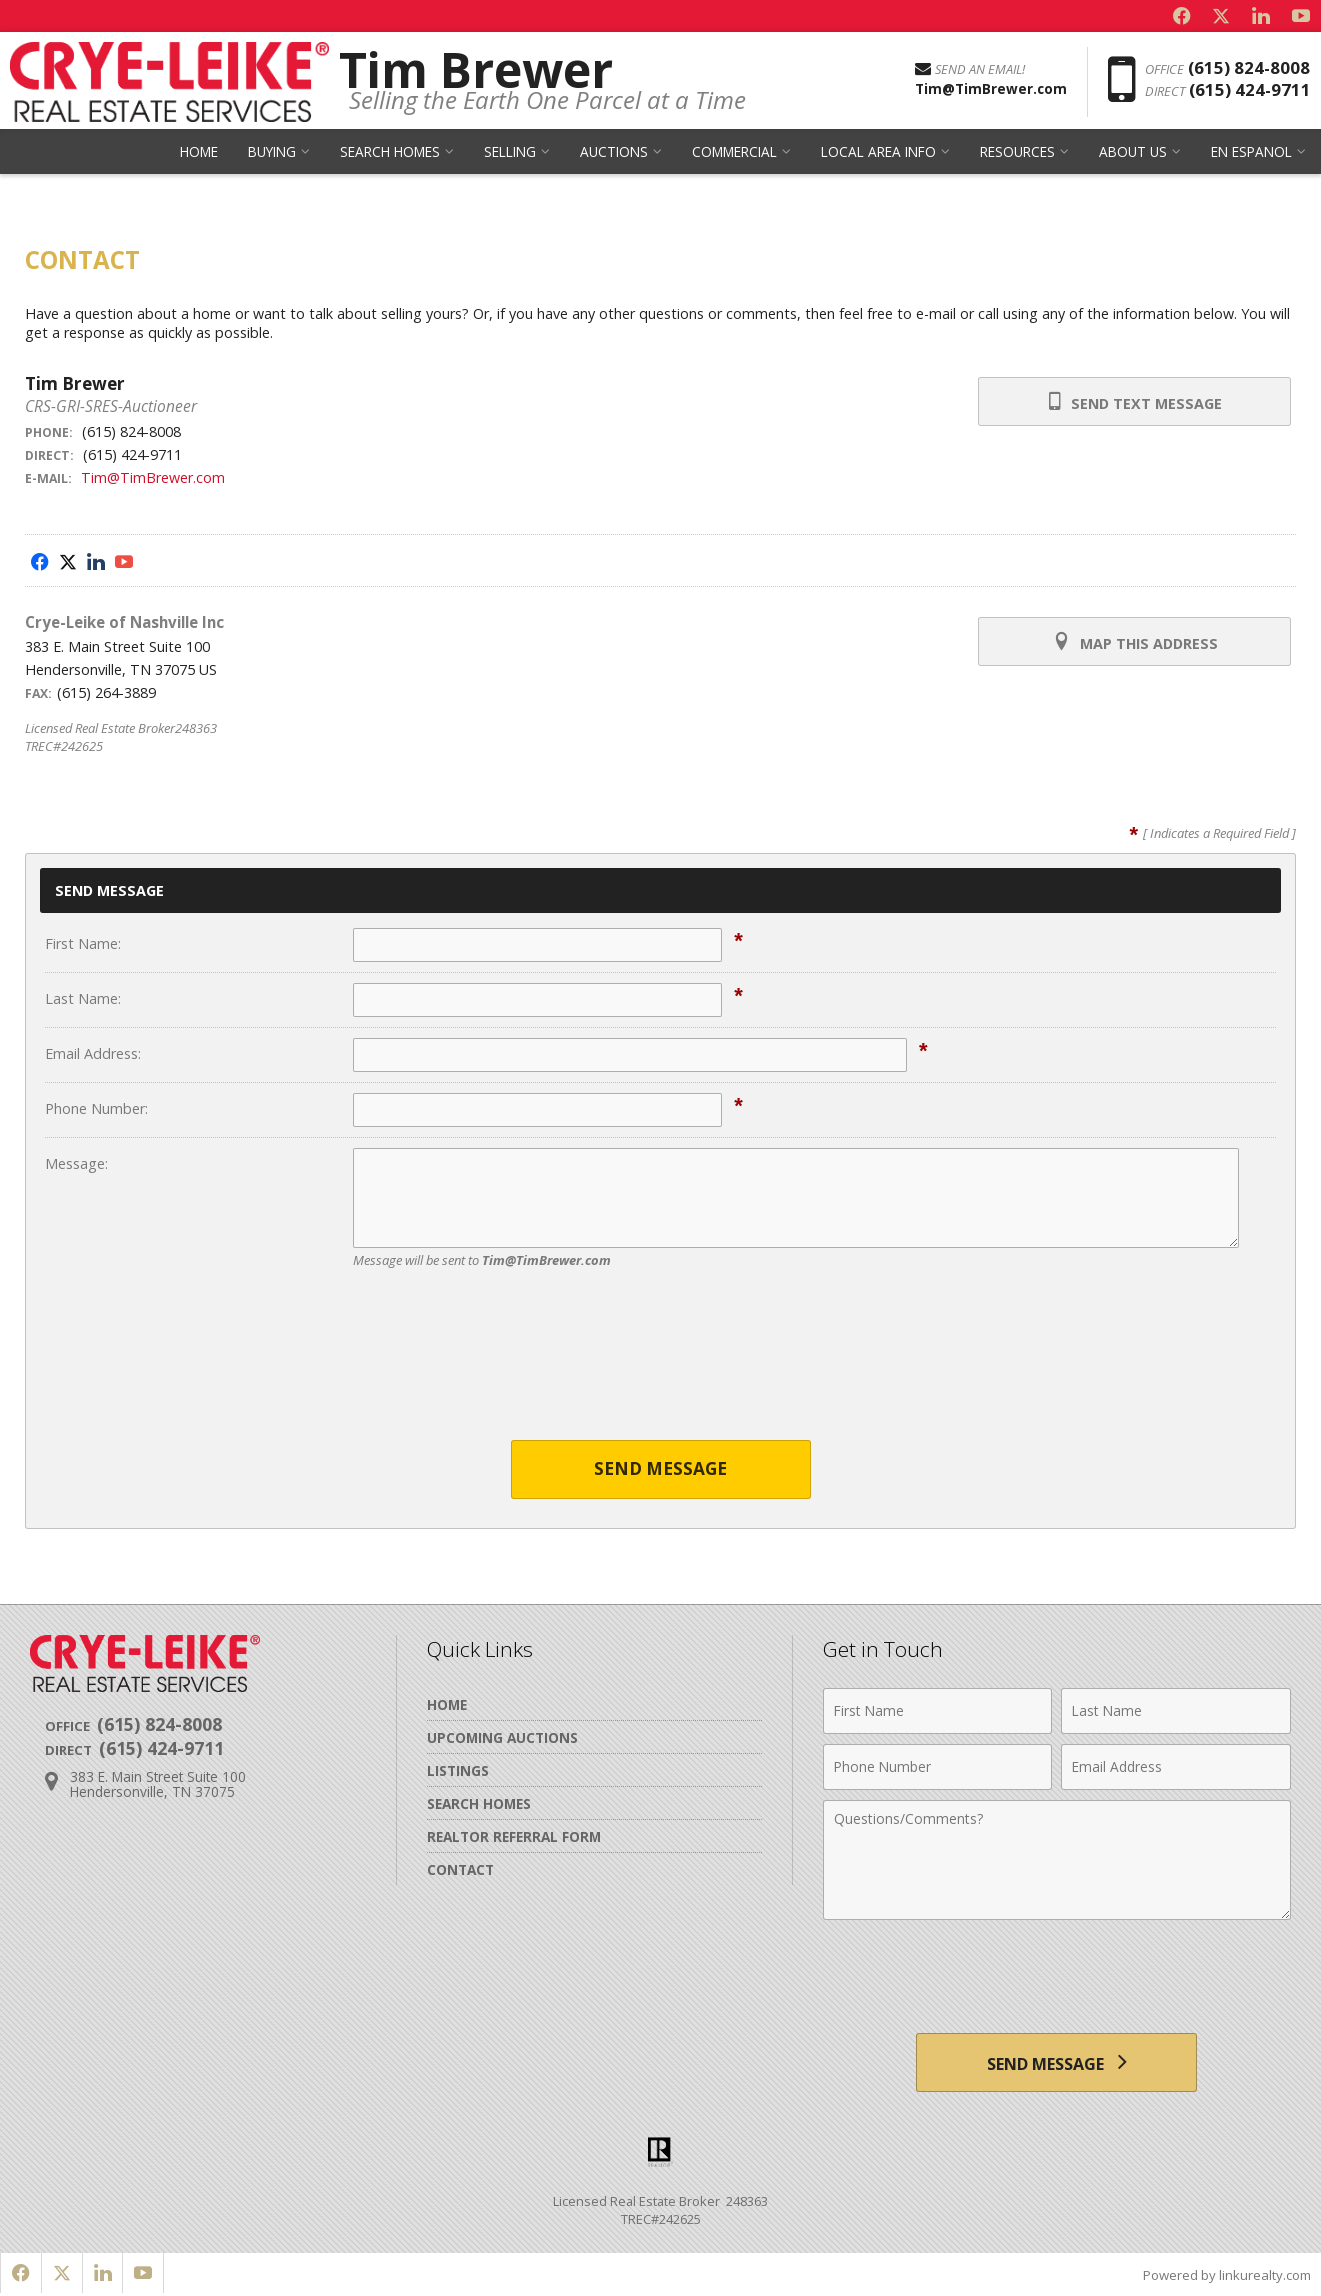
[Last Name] (1176, 1711)
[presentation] (661, 1367)
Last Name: (83, 998)
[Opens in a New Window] (1181, 16)
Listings (458, 1770)
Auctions (614, 154)
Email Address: (93, 1053)
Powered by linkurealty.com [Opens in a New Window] (1227, 2276)
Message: (76, 1163)
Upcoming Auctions (502, 1737)
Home (199, 154)
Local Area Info (878, 154)
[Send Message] (1056, 2063)
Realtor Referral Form (514, 1836)
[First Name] (938, 1711)
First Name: (83, 943)
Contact (460, 1869)
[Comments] (1057, 1860)
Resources (1017, 154)
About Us (1133, 154)
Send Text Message (1134, 402)
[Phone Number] (938, 1767)
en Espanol (1251, 154)
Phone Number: (96, 1108)
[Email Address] (1176, 1767)
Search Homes (390, 154)
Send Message (660, 1469)
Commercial (734, 154)
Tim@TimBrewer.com (153, 477)
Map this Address (1134, 642)
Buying (272, 154)
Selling (510, 154)
